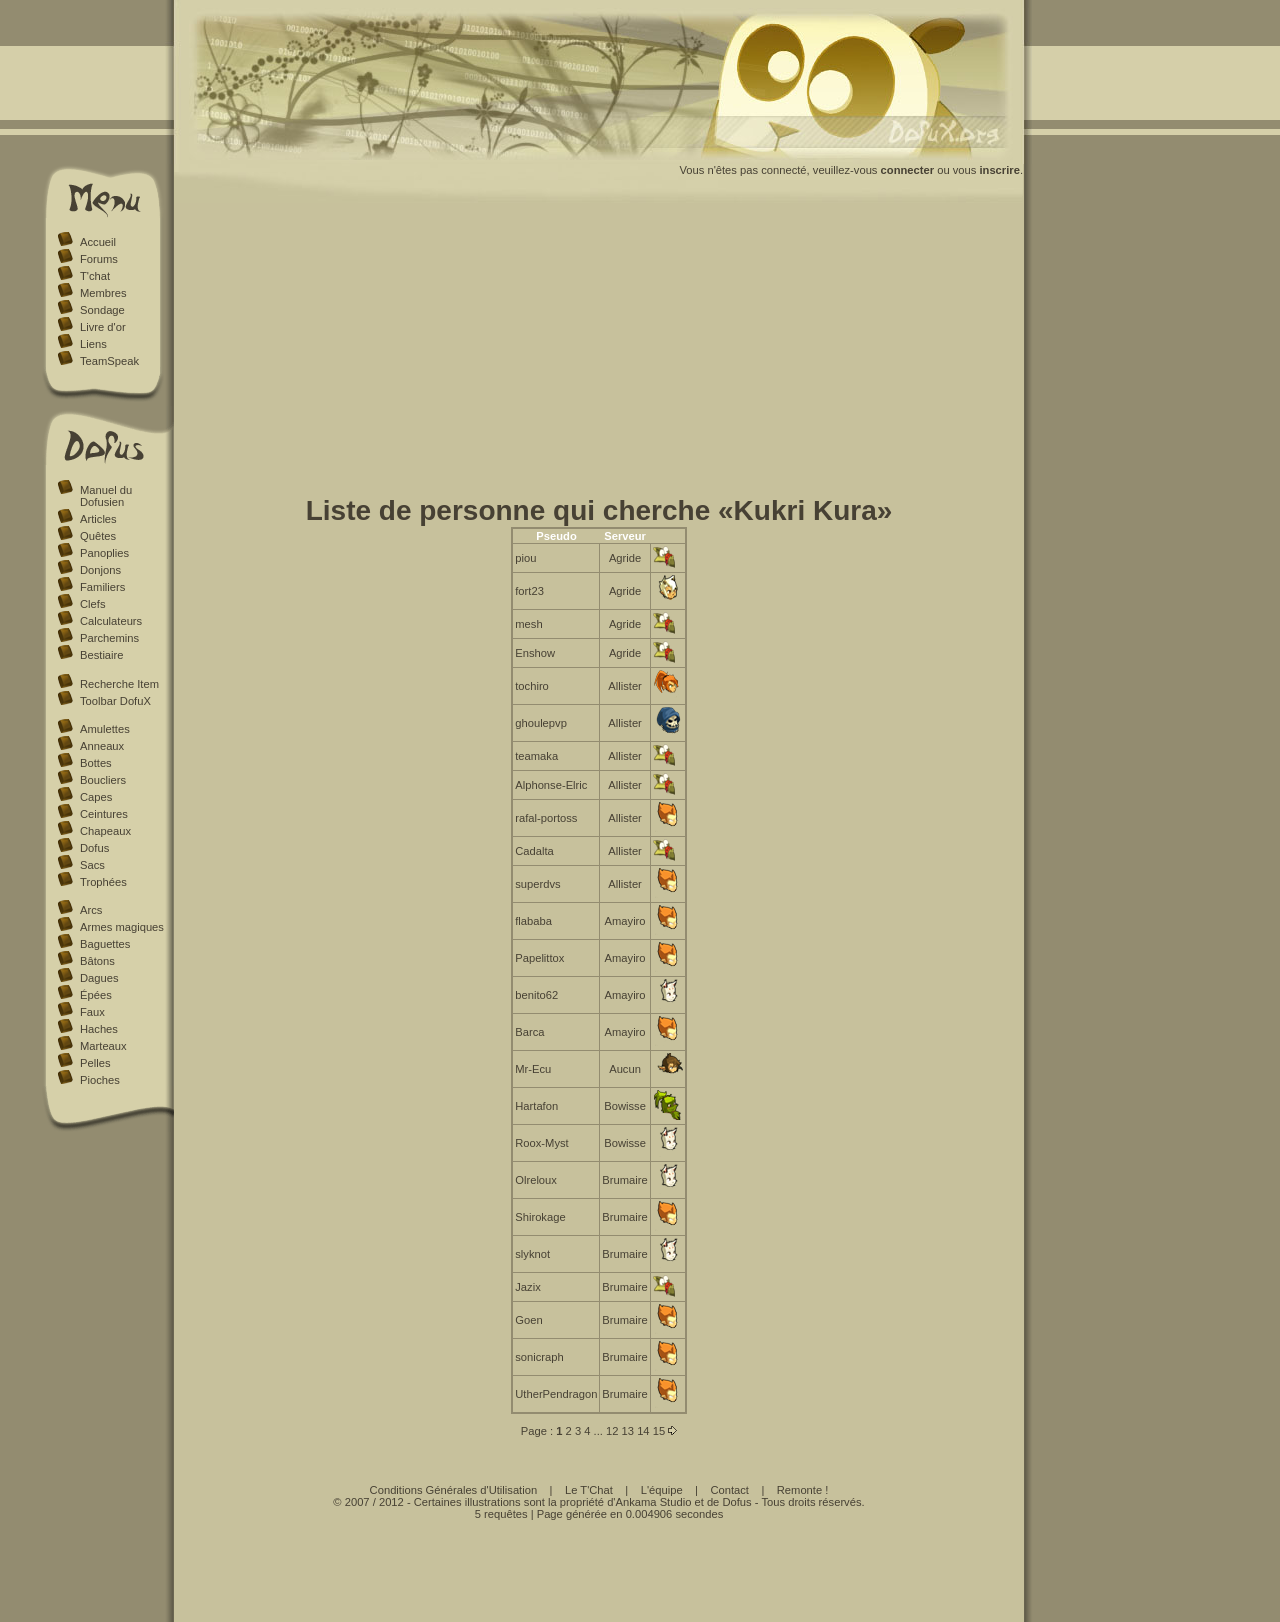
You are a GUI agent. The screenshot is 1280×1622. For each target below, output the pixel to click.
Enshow (535, 653)
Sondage (102, 310)
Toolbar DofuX (115, 701)
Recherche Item (119, 684)
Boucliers (103, 780)
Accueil (98, 242)
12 (612, 1431)
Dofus (94, 848)
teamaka (536, 756)
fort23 (529, 591)
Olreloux (536, 1180)
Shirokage (540, 1217)
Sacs (92, 865)
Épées (96, 995)
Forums (99, 259)
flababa (533, 921)
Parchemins (109, 638)
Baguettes (105, 944)
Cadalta (534, 851)
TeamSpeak (109, 361)
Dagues (99, 978)
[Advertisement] (599, 353)
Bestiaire (102, 655)
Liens (93, 344)
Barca (529, 1032)
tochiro (532, 686)
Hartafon (536, 1106)
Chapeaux (105, 831)
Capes (96, 797)
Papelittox (539, 958)
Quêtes (98, 536)
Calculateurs (111, 621)
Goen (528, 1320)
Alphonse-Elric (551, 785)
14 (643, 1431)
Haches (99, 1029)
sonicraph (539, 1357)
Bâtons (97, 961)
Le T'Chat (589, 1490)
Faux (92, 1012)
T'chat (95, 276)
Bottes (96, 763)
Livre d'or (103, 327)
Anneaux (102, 746)
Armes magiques (122, 927)
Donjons (100, 570)
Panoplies (104, 553)
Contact (729, 1490)
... (598, 1431)
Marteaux (103, 1046)
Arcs (91, 910)
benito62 (536, 995)
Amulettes (105, 729)
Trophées (103, 882)
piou (525, 558)
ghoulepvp (541, 723)
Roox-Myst (541, 1143)
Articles (98, 519)
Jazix (528, 1287)
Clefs (93, 604)
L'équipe (662, 1490)
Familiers (102, 587)
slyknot (532, 1254)
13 (628, 1431)
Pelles (95, 1063)
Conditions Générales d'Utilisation (454, 1490)
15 (659, 1431)
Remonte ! (803, 1490)
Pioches (100, 1080)
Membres (103, 293)
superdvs (537, 884)
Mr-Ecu (533, 1069)
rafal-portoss (546, 818)
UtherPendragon (556, 1394)
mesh (528, 624)
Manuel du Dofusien (106, 496)
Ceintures (104, 814)
